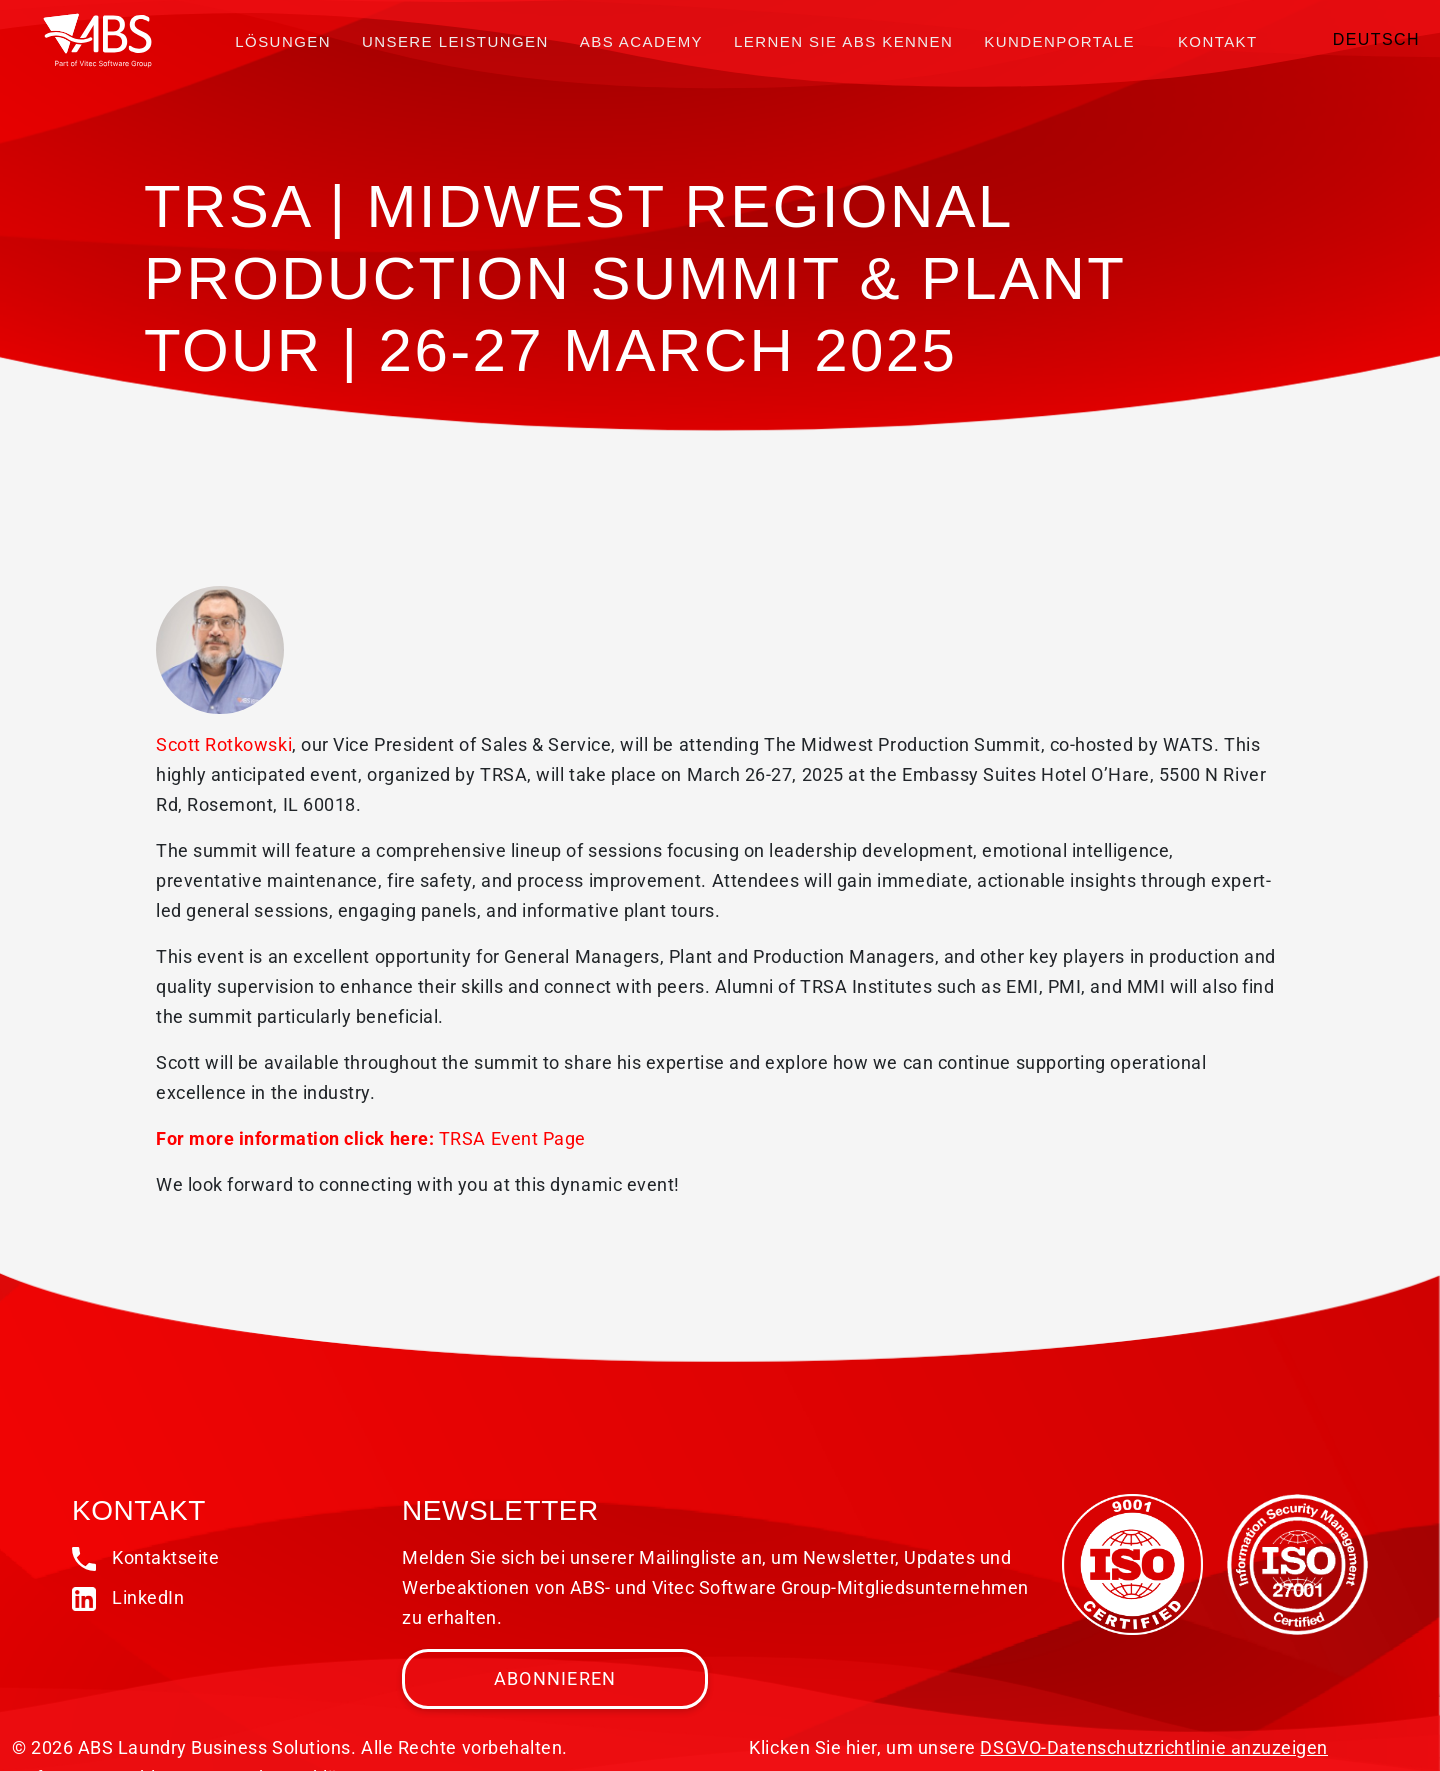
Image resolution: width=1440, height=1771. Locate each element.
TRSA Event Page (512, 1138)
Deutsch (1376, 39)
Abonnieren (555, 1678)
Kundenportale (1059, 41)
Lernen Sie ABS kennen (843, 41)
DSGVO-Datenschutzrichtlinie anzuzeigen (1154, 1747)
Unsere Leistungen (455, 41)
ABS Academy (641, 41)
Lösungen (283, 41)
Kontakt (1218, 41)
